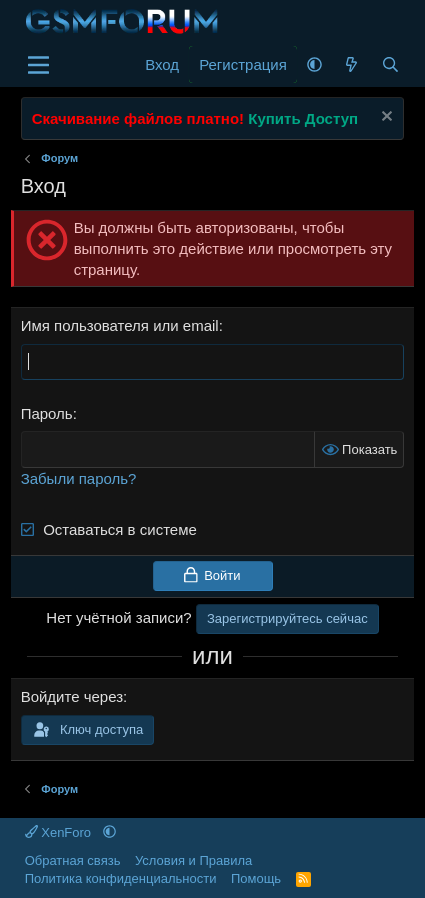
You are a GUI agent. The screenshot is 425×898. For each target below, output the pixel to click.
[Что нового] (351, 64)
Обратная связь (73, 860)
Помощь (256, 878)
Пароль (47, 413)
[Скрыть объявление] (384, 118)
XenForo (60, 832)
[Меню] (38, 65)
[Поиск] (390, 64)
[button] (314, 64)
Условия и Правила (193, 860)
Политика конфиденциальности (121, 878)
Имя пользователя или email (120, 325)
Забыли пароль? (79, 478)
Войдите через (72, 696)
